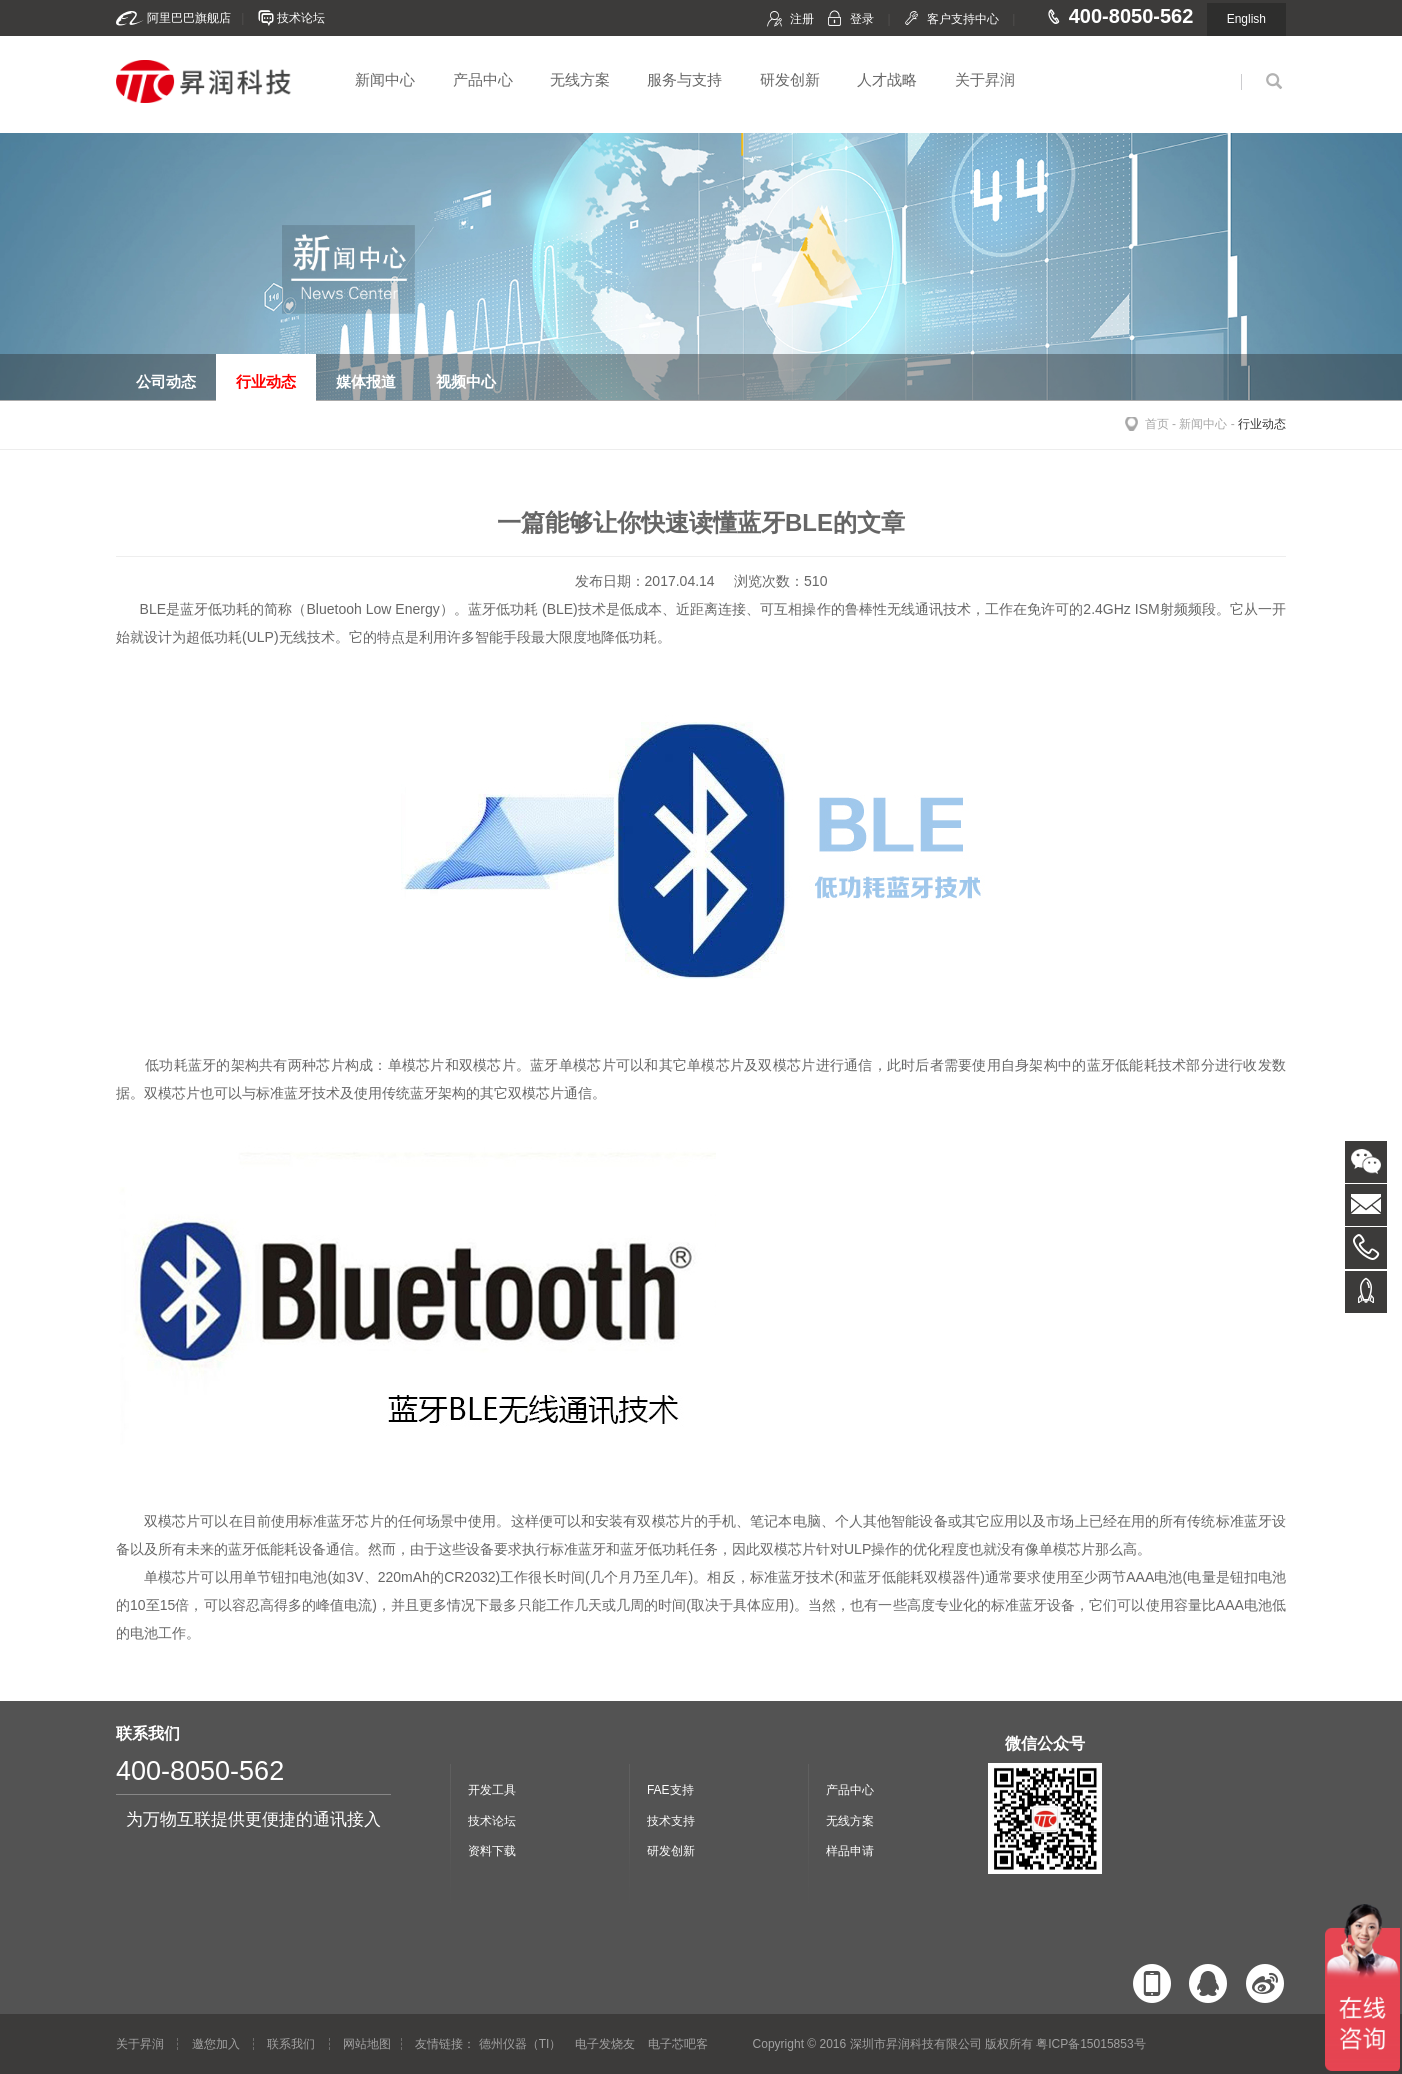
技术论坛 (301, 18)
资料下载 (492, 1851)
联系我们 (291, 2044)
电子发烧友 (605, 2044)
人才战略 (887, 79)
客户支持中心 (963, 19)
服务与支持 (684, 79)
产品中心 (483, 79)
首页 (1157, 424)
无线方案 (580, 79)
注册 (802, 19)
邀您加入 (216, 2044)
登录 (862, 19)
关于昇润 (985, 79)
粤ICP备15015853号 (1090, 2044)
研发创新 (790, 79)
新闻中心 (385, 79)
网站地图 (367, 2044)
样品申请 (850, 1851)
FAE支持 (670, 1790)
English (1246, 19)
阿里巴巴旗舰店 (189, 18)
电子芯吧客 (678, 2044)
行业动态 (1262, 424)
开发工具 (492, 1790)
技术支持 (671, 1821)
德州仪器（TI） (520, 2044)
